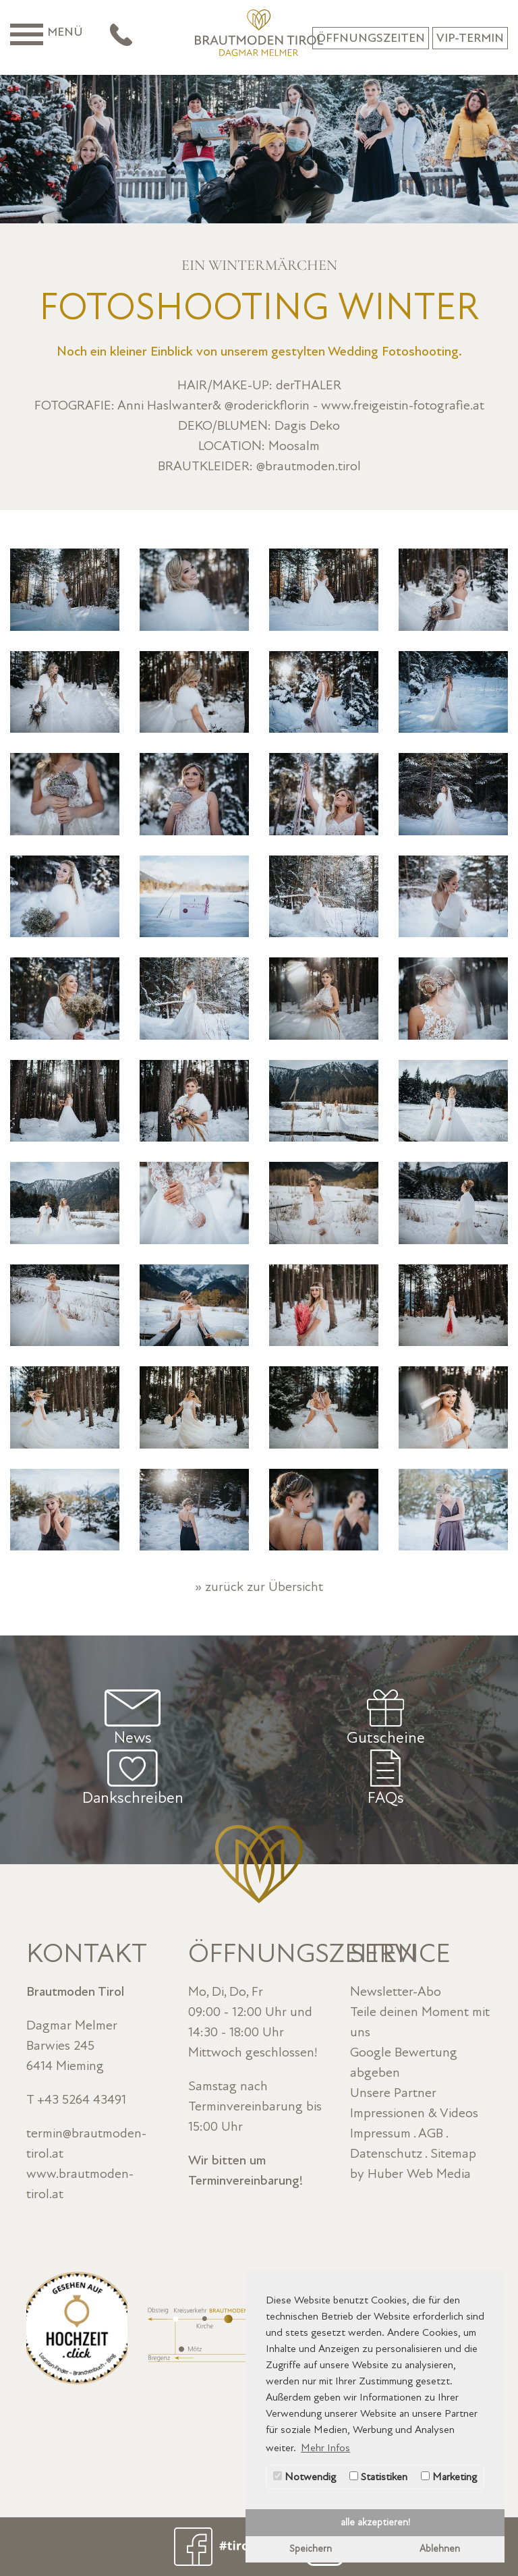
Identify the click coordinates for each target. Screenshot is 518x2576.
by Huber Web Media (410, 2174)
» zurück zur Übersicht (259, 1587)
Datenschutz (386, 2154)
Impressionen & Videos (414, 2113)
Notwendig (304, 2477)
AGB (430, 2133)
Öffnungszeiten (370, 38)
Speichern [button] (310, 2548)
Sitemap (453, 2154)
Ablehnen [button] (440, 2548)
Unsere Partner (393, 2093)
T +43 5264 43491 (76, 2100)
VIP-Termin (470, 38)
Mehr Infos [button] (325, 2448)
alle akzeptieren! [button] (375, 2522)
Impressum (380, 2133)
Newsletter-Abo (395, 1992)
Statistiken (378, 2477)
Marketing (449, 2477)
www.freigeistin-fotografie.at (402, 405)
